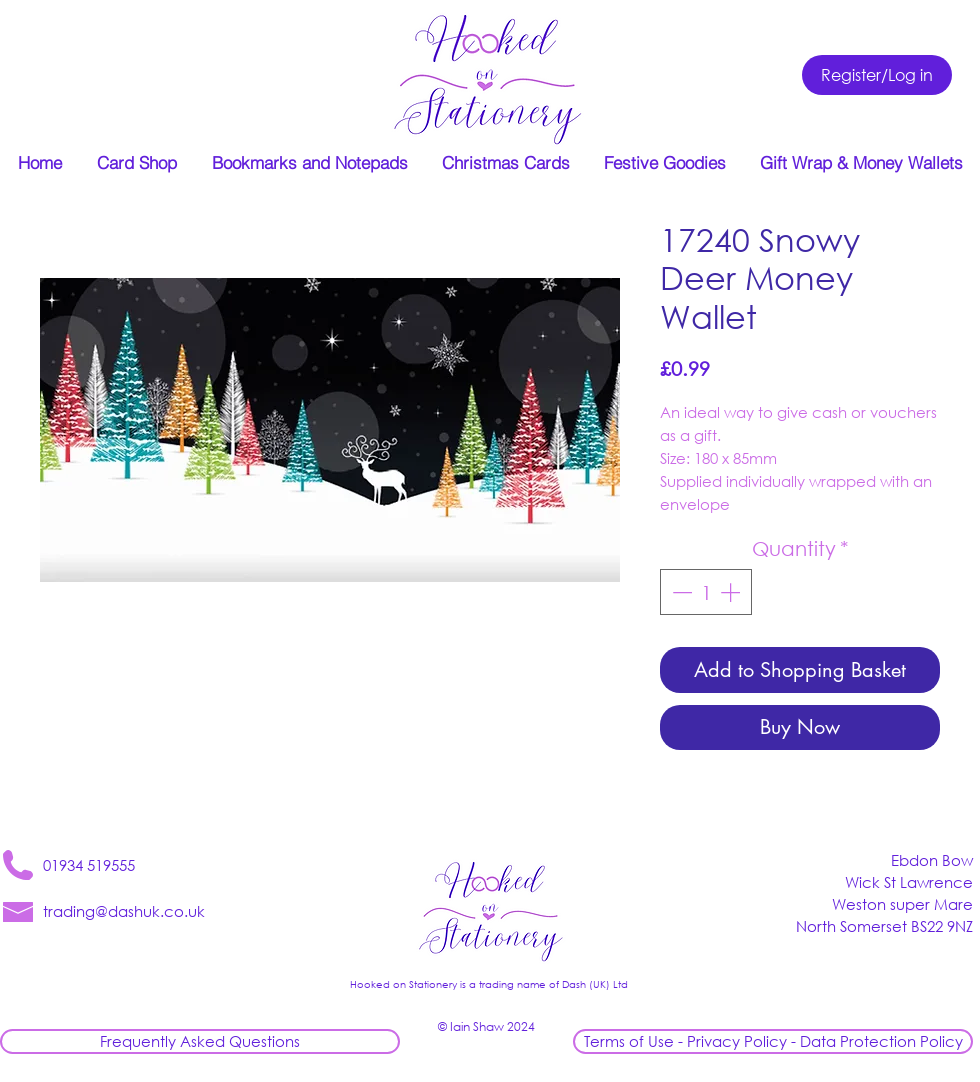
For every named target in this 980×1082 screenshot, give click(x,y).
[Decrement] (680, 592)
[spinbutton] (706, 592)
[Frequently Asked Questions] (200, 1041)
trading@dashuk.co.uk (124, 911)
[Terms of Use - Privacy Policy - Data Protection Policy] (773, 1041)
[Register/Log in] (877, 75)
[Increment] (732, 592)
